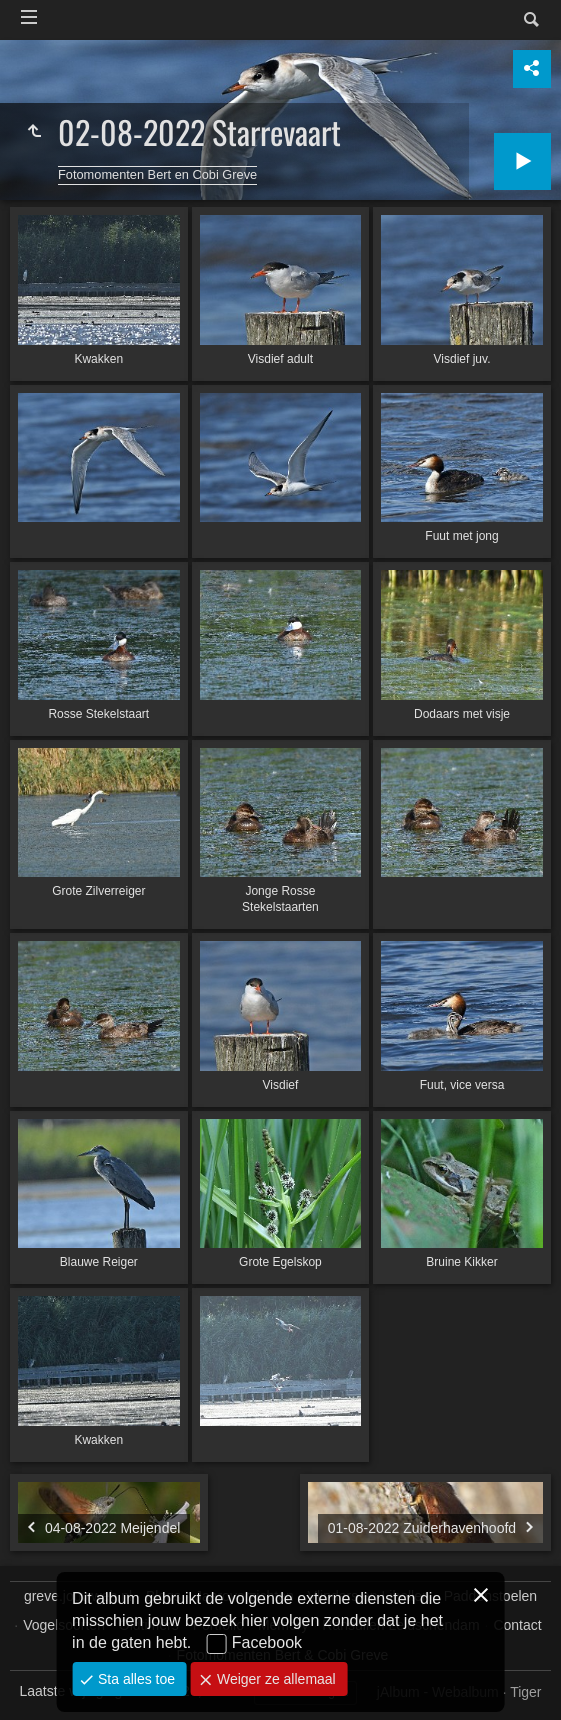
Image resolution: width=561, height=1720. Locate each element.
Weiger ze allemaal (274, 1679)
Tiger (525, 1692)
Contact (517, 1625)
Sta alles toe (134, 1679)
